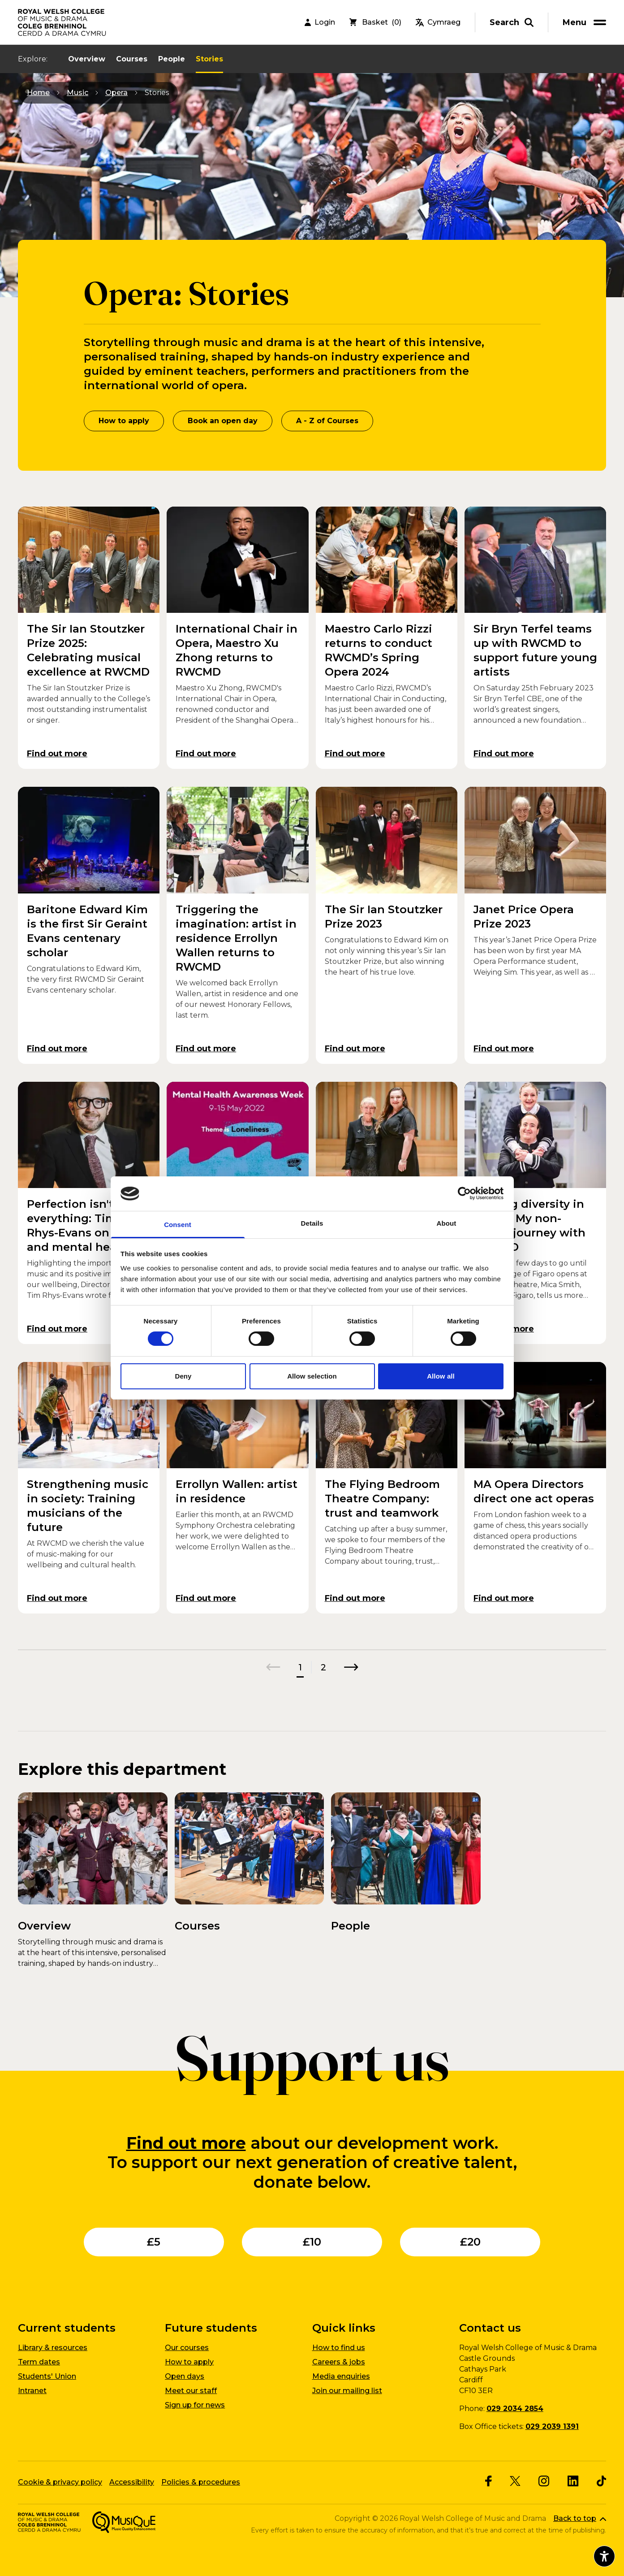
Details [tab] (312, 1223)
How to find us (338, 2347)
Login (320, 22)
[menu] (586, 22)
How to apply (124, 420)
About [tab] (446, 1223)
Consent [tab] (177, 1224)
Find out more (186, 2143)
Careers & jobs (338, 2362)
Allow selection (312, 1376)
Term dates (39, 2362)
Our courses (187, 2347)
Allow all (441, 1376)
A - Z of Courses (327, 420)
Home (38, 92)
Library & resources (52, 2347)
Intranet (32, 2390)
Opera (116, 92)
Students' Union (47, 2376)
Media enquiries (341, 2376)
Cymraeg (438, 22)
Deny (183, 1376)
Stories (209, 59)
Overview (86, 59)
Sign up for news (195, 2405)
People (171, 59)
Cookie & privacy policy (60, 2482)
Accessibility (131, 2482)
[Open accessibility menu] (604, 2556)
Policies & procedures (200, 2482)
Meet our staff (191, 2390)
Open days (184, 2376)
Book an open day (223, 420)
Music (77, 92)
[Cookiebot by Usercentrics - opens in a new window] (464, 1193)
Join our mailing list (347, 2390)
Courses (131, 59)
